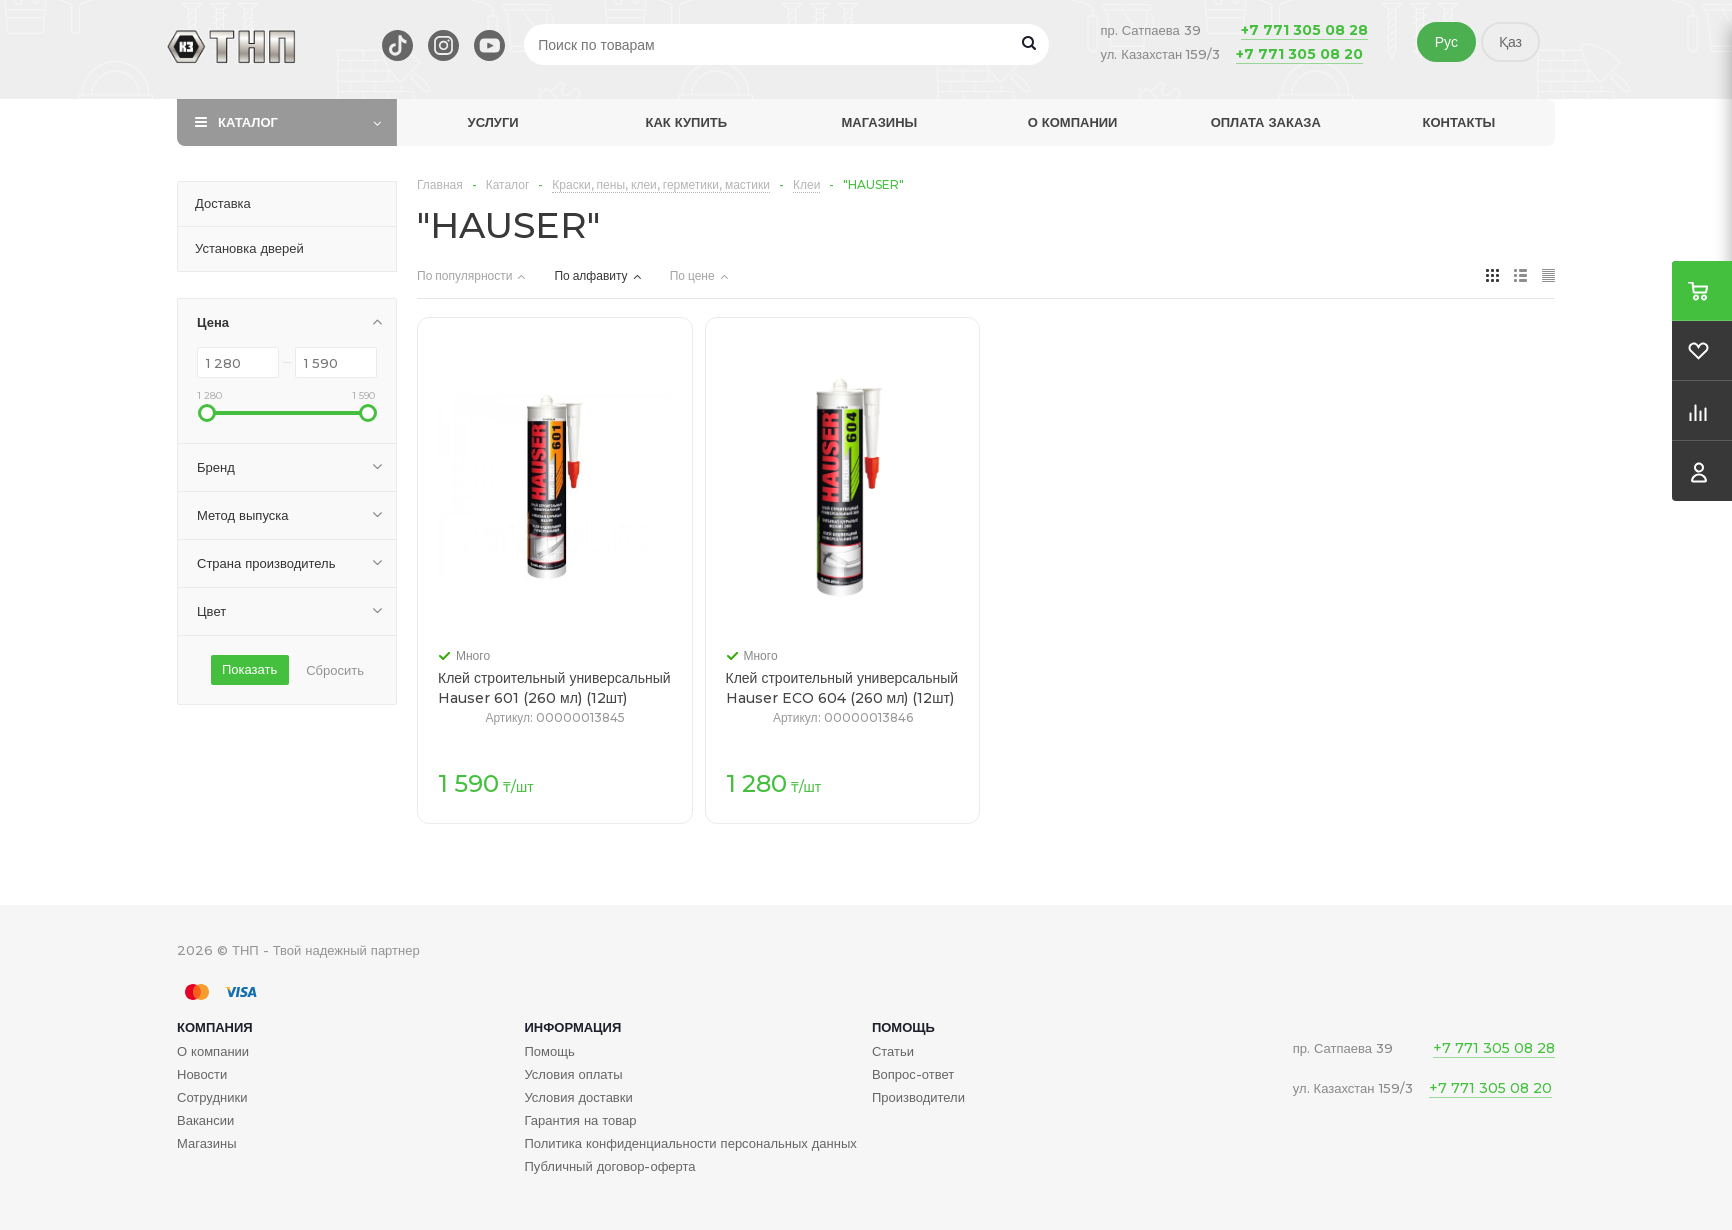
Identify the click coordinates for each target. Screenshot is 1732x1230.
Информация (572, 1027)
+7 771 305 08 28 (1304, 30)
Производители (918, 1097)
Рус (1446, 42)
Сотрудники (212, 1097)
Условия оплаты (573, 1074)
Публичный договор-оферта (609, 1166)
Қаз (1510, 42)
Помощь (903, 1027)
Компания (215, 1027)
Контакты (1458, 122)
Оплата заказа (1266, 122)
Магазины (880, 122)
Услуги (493, 122)
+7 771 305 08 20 (1299, 54)
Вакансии (205, 1120)
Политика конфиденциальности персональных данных (690, 1143)
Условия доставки (578, 1097)
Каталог (248, 122)
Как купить (686, 122)
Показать (249, 669)
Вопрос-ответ (913, 1074)
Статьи (893, 1051)
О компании (1073, 122)
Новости (202, 1074)
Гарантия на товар (580, 1120)
